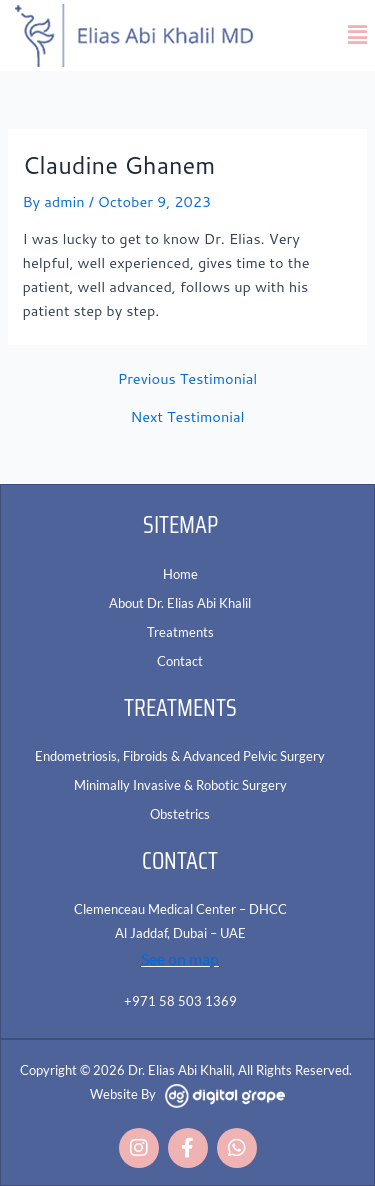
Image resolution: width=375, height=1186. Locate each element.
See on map (180, 958)
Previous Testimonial (188, 379)
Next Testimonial (187, 417)
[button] (358, 35)
